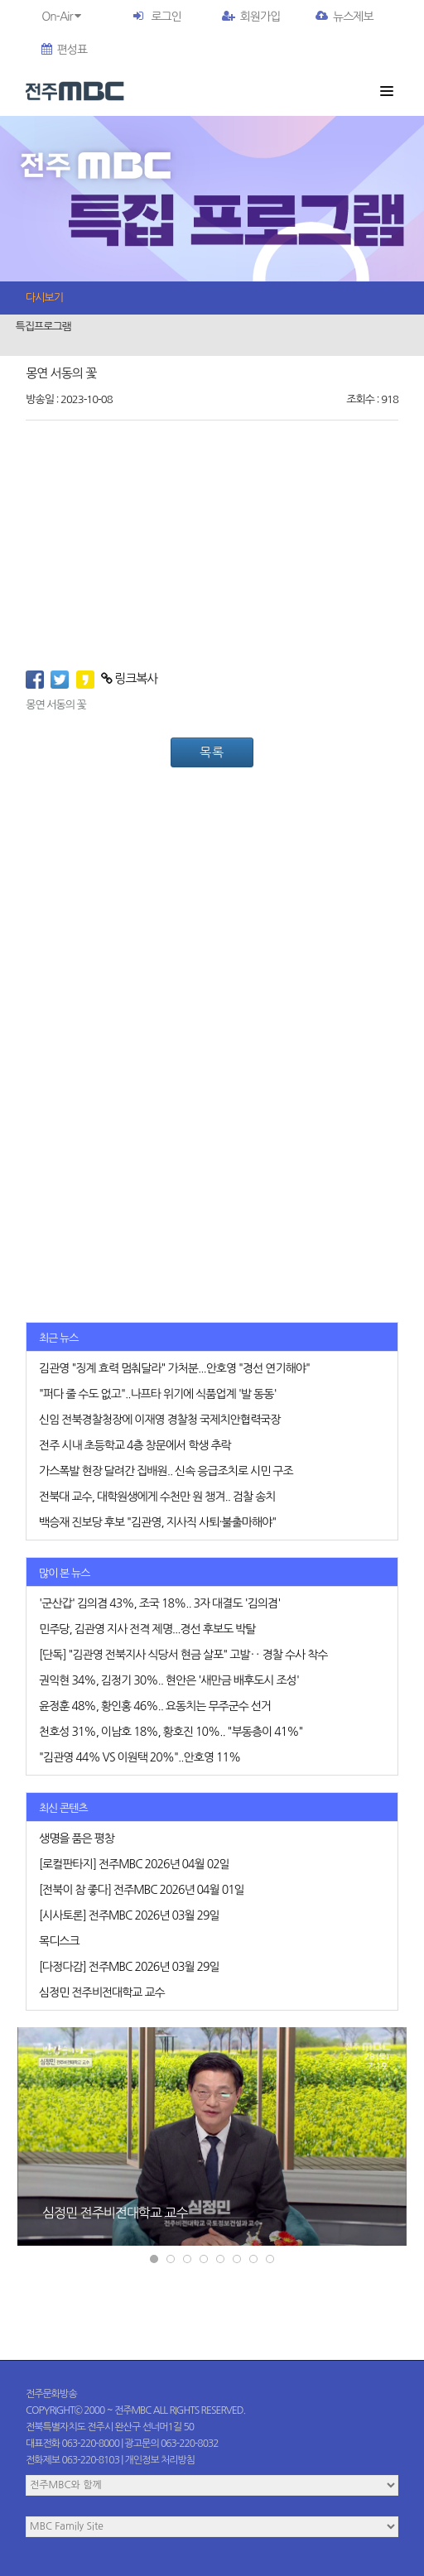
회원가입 (251, 16)
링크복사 (129, 678)
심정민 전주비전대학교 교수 (114, 2212)
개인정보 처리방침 (160, 2460)
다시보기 (44, 297)
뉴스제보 (344, 16)
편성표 (64, 49)
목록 (212, 752)
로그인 (166, 16)
